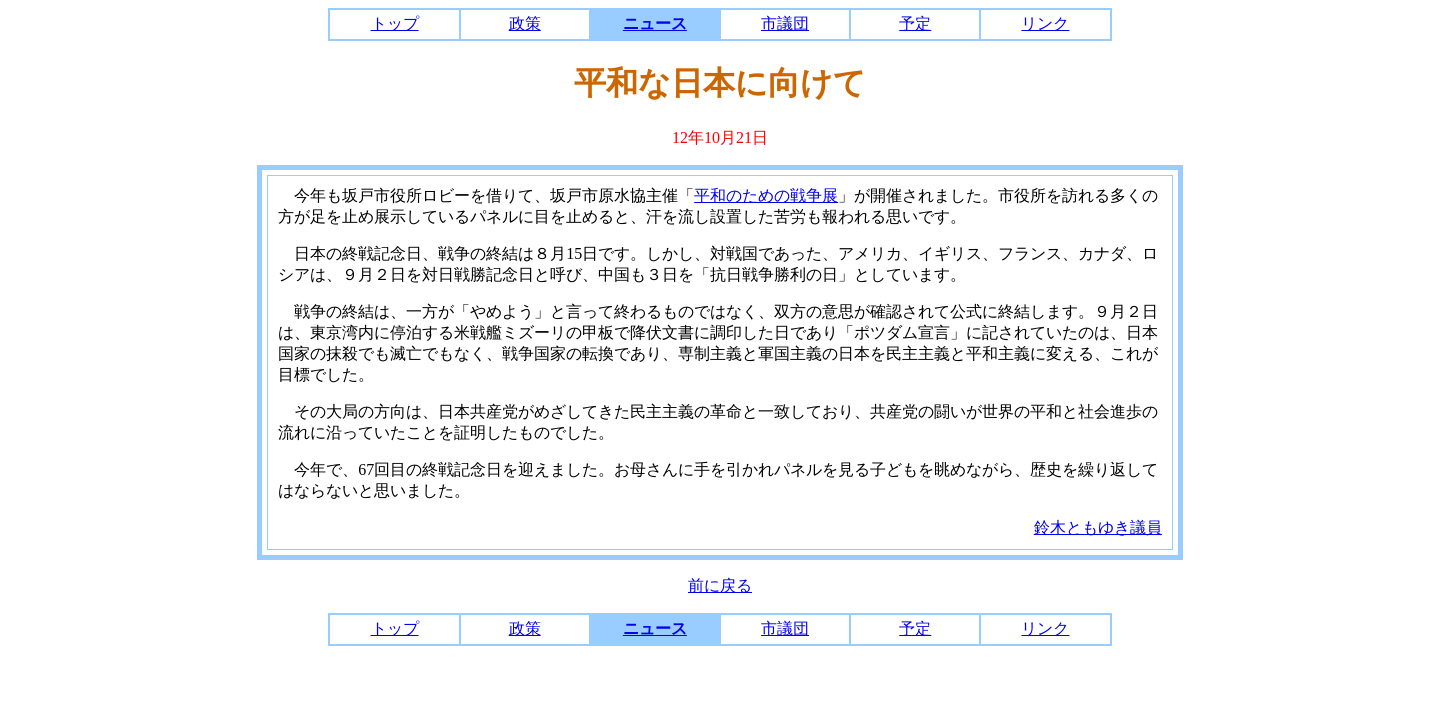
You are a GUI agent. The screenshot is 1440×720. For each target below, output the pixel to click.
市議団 (785, 23)
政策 (525, 23)
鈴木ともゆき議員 (1098, 527)
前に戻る (720, 585)
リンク (1045, 23)
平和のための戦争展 (766, 195)
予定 (915, 23)
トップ (395, 23)
